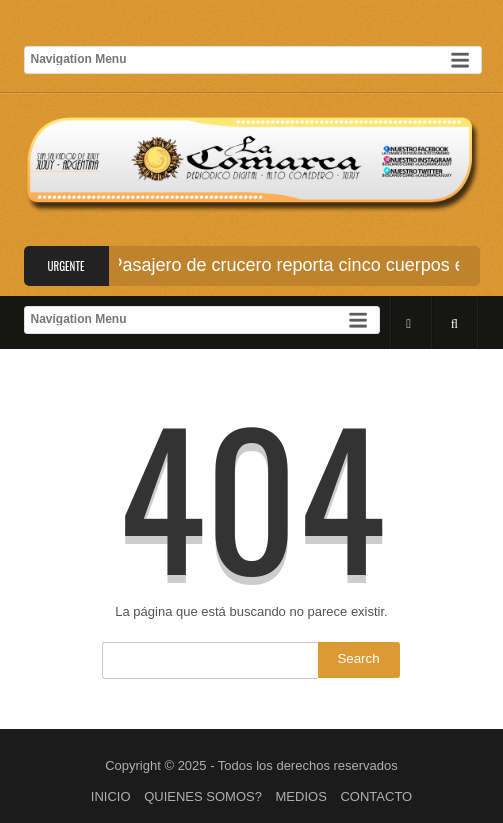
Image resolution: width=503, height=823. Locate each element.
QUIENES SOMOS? (203, 796)
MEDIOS (301, 796)
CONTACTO (376, 796)
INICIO (111, 796)
